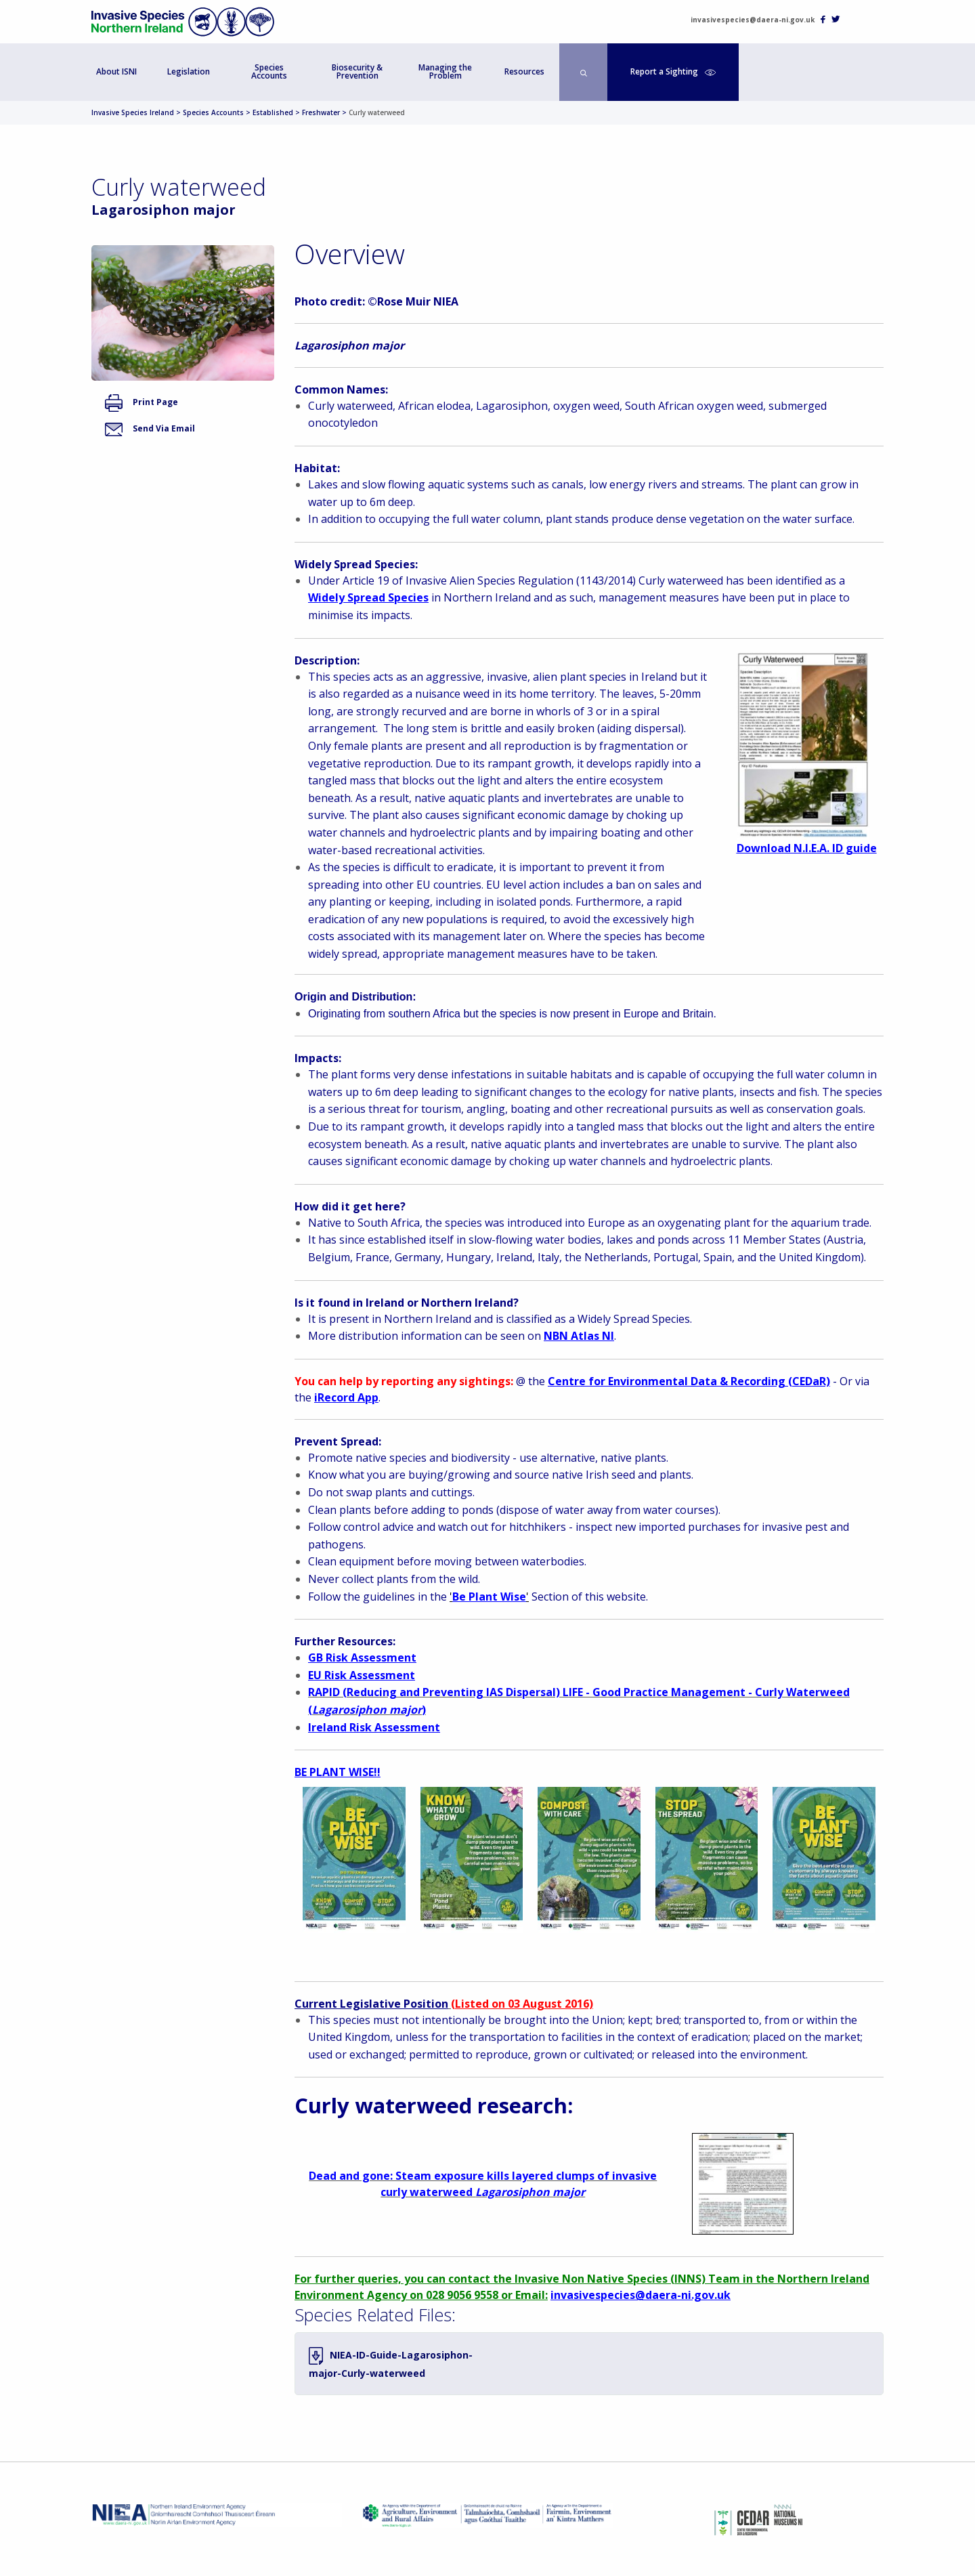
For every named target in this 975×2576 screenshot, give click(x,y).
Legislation (188, 71)
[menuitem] (116, 72)
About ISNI (116, 71)
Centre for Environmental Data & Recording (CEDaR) (689, 1381)
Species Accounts (269, 71)
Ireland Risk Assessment (374, 1727)
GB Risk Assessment (362, 1657)
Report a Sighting (673, 71)
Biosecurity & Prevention (357, 71)
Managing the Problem (445, 71)
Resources (524, 71)
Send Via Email (150, 428)
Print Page (141, 402)
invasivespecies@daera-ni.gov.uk (753, 19)
